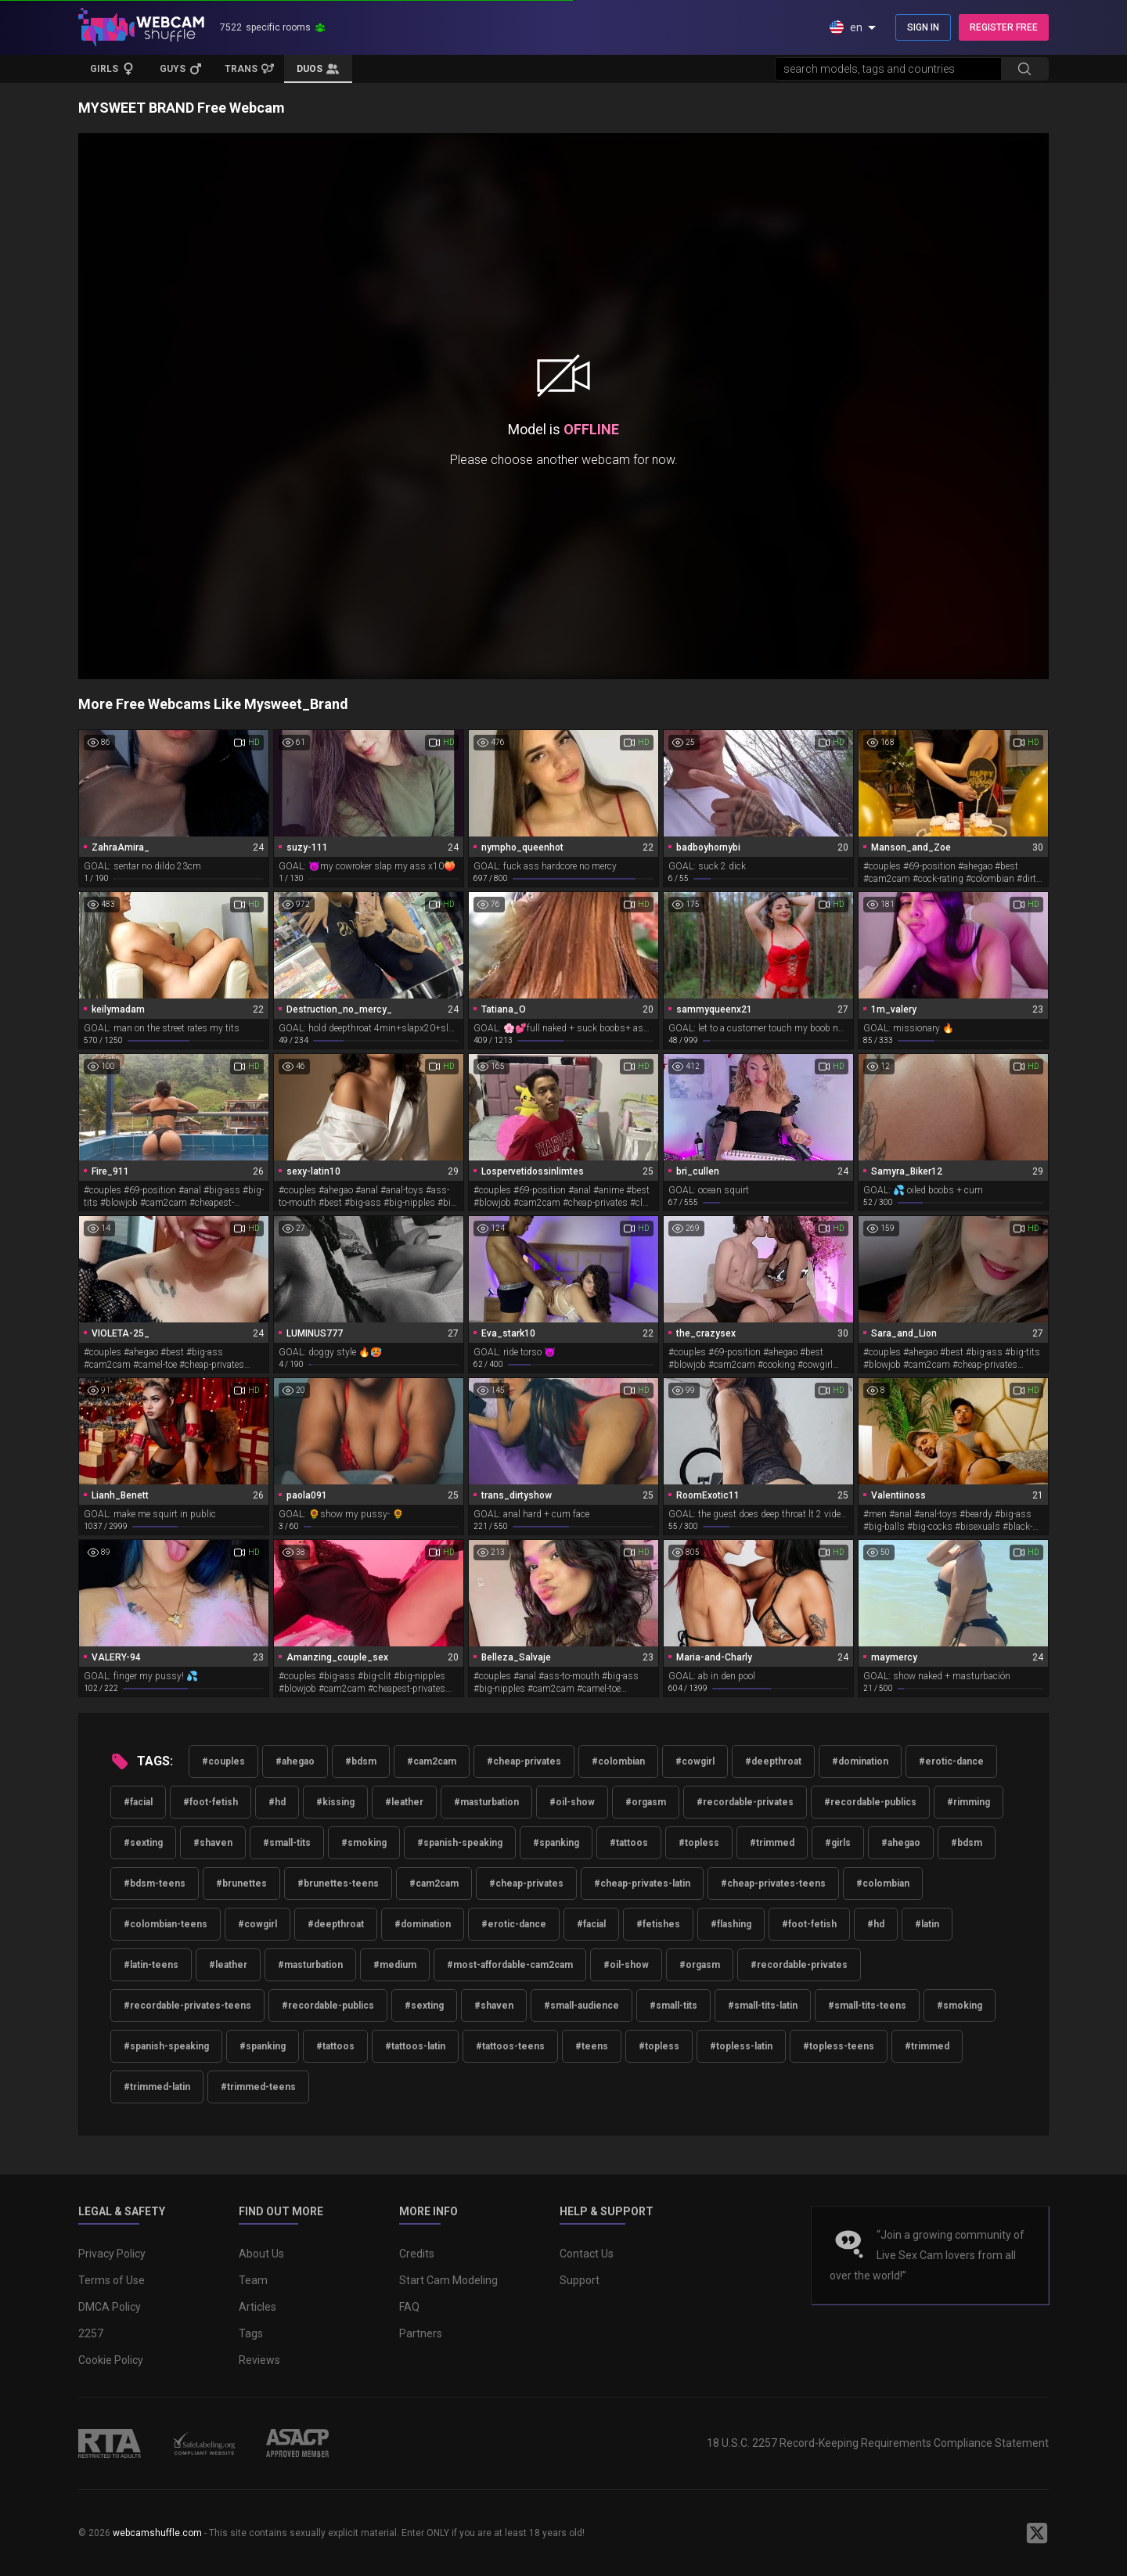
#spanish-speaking (459, 1842)
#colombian (618, 1761)
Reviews (259, 2360)
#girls (838, 1842)
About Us (261, 2253)
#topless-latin (741, 2046)
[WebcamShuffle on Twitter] (1037, 2533)
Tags (251, 2333)
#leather (404, 1802)
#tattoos (629, 1842)
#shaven (212, 1842)
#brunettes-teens (338, 1883)
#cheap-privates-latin (642, 1883)
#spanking (556, 1842)
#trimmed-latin (157, 2086)
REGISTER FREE (1004, 27)
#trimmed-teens (258, 2086)
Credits (416, 2253)
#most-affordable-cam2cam (510, 1964)
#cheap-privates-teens (773, 1883)
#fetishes (658, 1924)
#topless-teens (838, 2046)
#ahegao (295, 1761)
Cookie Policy (110, 2360)
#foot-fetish (210, 1802)
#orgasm (645, 1802)
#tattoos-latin (415, 2046)
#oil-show (572, 1802)
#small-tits (287, 1842)
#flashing (731, 1924)
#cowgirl (695, 1761)
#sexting (143, 1842)
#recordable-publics (870, 1802)
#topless (699, 1842)
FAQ (409, 2306)
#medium (394, 1964)
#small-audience (581, 2005)
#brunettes (241, 1883)
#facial (138, 1802)
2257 (90, 2333)
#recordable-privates (745, 1802)
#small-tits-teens (867, 2005)
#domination (860, 1761)
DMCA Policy (109, 2306)
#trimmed (772, 1842)
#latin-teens (151, 1964)
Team (253, 2280)
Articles (257, 2306)
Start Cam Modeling (448, 2280)
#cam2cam (431, 1761)
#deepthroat (773, 1761)
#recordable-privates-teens (187, 2005)
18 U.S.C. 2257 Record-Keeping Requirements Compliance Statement (878, 2443)
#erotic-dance (951, 1761)
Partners (420, 2333)
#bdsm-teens (154, 1883)
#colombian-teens (165, 1924)
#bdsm (360, 1761)
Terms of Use (111, 2280)
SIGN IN (923, 27)
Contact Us (587, 2253)
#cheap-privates (524, 1761)
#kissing (335, 1802)
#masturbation (486, 1802)
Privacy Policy (112, 2253)
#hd (277, 1802)
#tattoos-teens (510, 2046)
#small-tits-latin (763, 2005)
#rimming (968, 1802)
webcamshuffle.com (157, 2532)
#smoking (364, 1842)
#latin (927, 1924)
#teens (591, 2046)
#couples (223, 1761)
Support (580, 2280)
